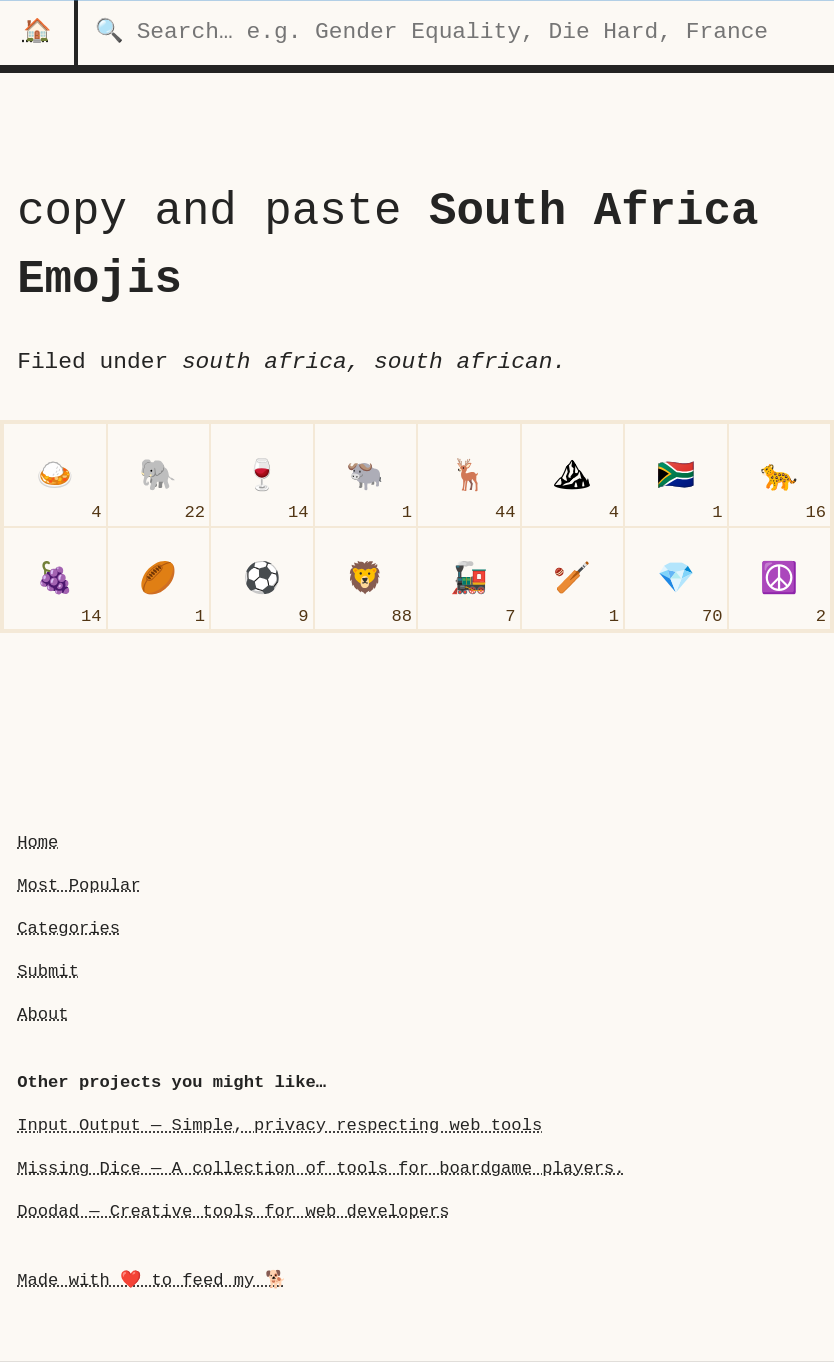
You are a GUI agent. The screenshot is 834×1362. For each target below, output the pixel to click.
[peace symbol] (780, 579)
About (42, 1014)
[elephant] (159, 475)
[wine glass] (262, 475)
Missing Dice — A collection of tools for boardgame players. (320, 1168)
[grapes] (55, 579)
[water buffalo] (366, 475)
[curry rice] (55, 475)
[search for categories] (456, 32)
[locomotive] (469, 579)
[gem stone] (676, 579)
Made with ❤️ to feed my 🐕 (151, 1280)
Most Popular (79, 885)
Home (37, 842)
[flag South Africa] (676, 475)
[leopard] (780, 475)
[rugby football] (159, 579)
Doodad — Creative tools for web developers (233, 1211)
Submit (48, 971)
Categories (68, 928)
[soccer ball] (262, 579)
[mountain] (573, 475)
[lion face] (366, 579)
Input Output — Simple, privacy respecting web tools (279, 1125)
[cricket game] (573, 579)
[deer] (469, 475)
